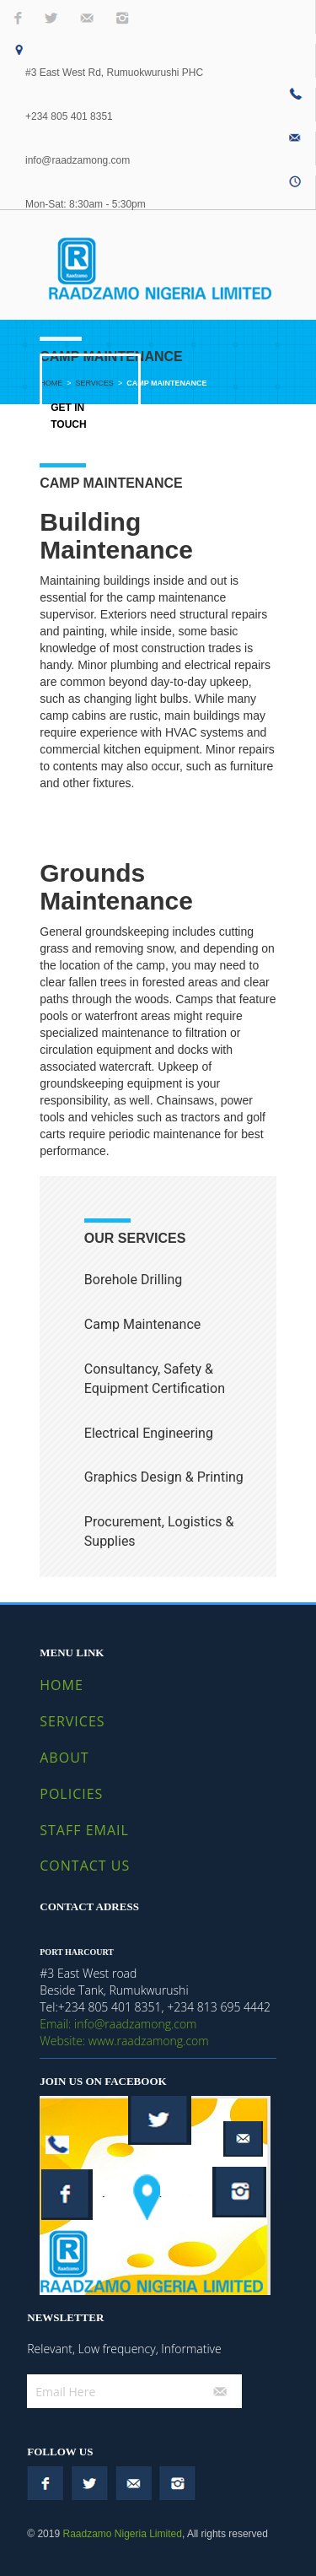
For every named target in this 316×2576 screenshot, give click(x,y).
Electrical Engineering (148, 1433)
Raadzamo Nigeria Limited (121, 2534)
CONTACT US (85, 1865)
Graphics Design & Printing (164, 1477)
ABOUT (64, 1757)
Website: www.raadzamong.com (124, 2041)
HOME (61, 1685)
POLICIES (71, 1794)
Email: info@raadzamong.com (118, 2024)
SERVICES (72, 1721)
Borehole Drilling (133, 1280)
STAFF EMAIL (84, 1830)
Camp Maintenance (142, 1324)
